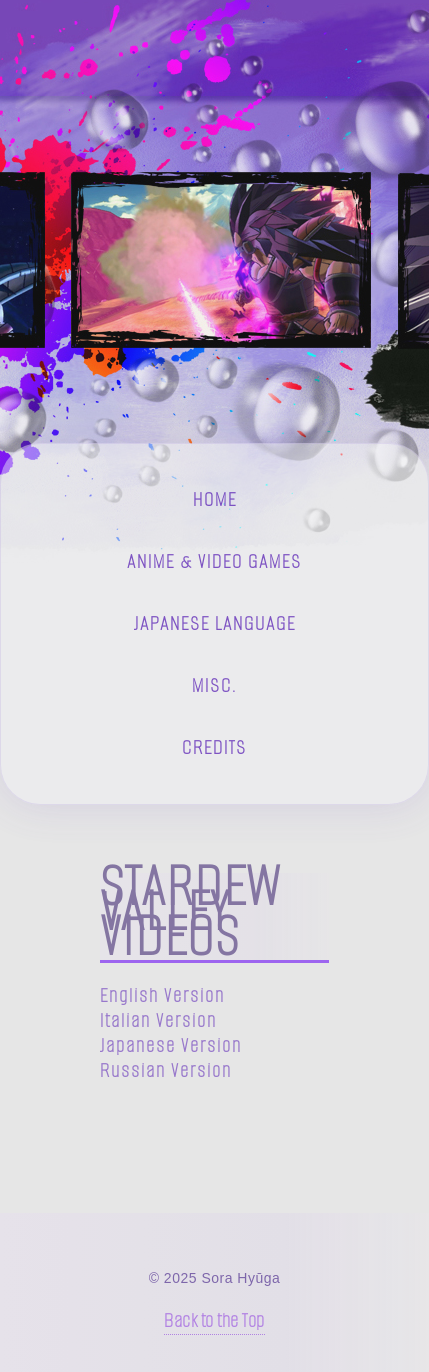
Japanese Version (171, 1045)
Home (215, 499)
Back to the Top (214, 1320)
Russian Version (166, 1070)
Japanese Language (215, 623)
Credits (214, 747)
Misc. (214, 685)
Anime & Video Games (214, 561)
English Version (162, 995)
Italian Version (158, 1020)
